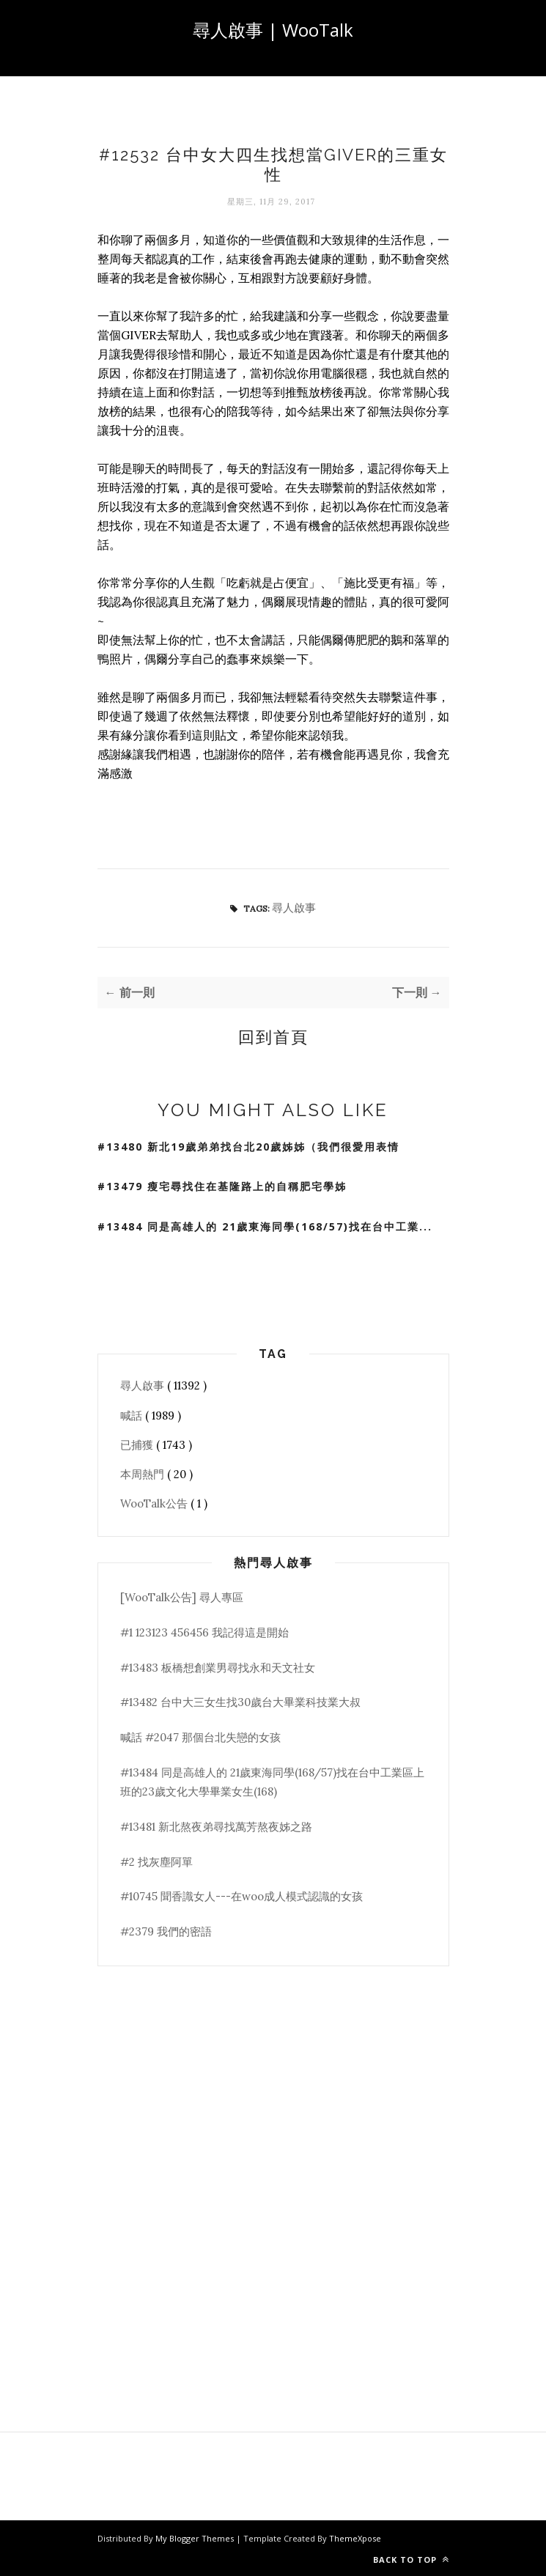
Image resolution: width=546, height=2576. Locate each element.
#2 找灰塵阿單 (156, 1862)
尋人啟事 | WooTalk (273, 30)
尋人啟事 (294, 908)
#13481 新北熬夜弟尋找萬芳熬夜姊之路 (216, 1827)
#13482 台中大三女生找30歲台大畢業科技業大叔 (240, 1702)
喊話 (132, 1415)
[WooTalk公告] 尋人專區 (181, 1597)
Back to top (411, 2559)
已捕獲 (138, 1445)
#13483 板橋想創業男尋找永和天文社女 (217, 1668)
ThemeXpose (355, 2538)
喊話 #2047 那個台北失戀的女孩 (200, 1737)
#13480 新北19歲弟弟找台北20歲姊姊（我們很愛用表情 (248, 1147)
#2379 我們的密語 (166, 1931)
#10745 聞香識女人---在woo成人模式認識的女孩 (241, 1896)
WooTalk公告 (155, 1503)
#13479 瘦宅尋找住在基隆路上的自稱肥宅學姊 (222, 1186)
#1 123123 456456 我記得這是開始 (204, 1632)
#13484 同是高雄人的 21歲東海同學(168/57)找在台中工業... (264, 1226)
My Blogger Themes (195, 2538)
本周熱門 (143, 1474)
